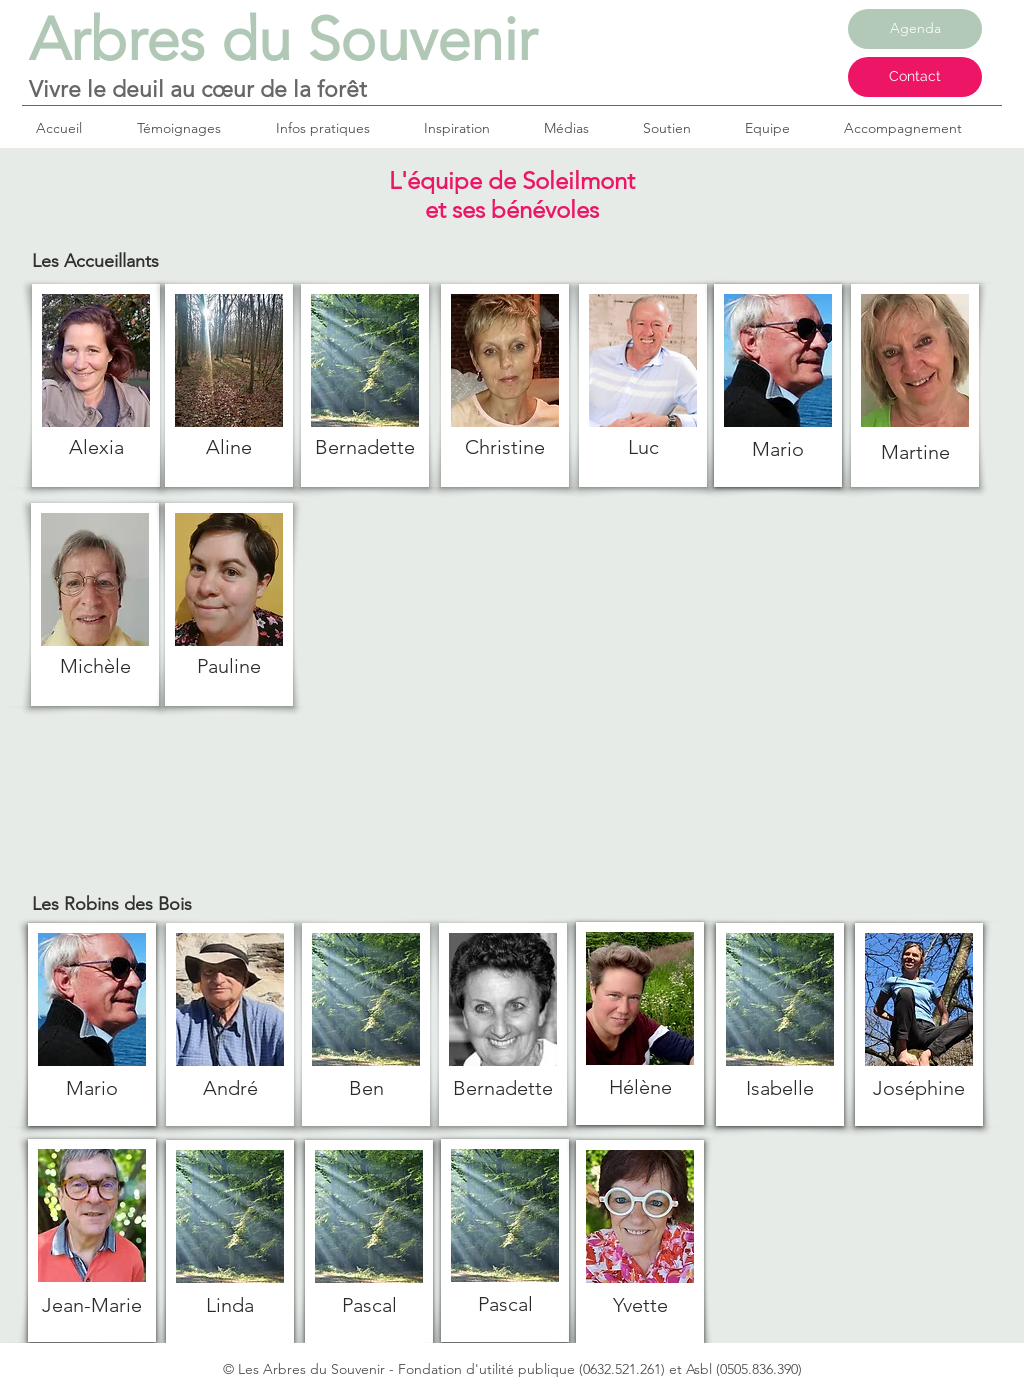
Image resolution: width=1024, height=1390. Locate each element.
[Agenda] (915, 29)
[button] (335, 128)
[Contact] (915, 77)
